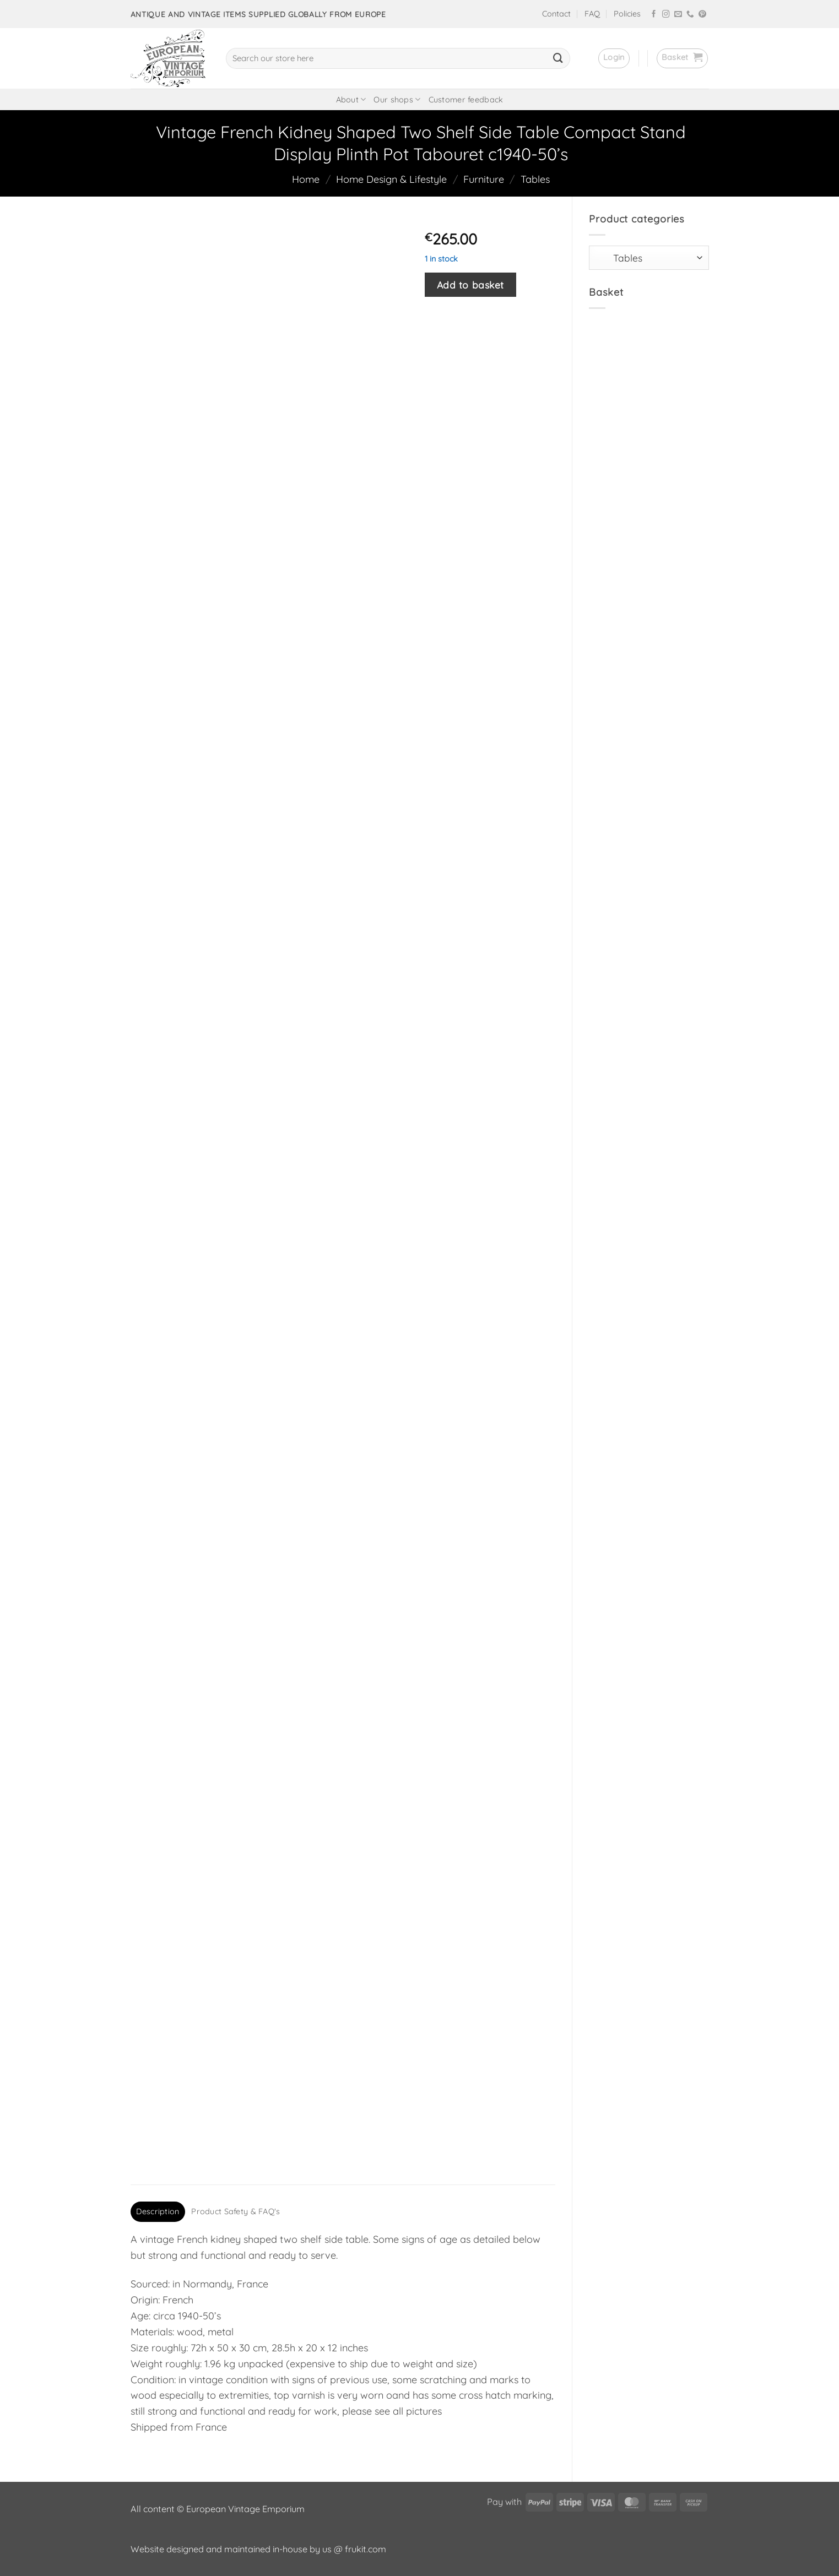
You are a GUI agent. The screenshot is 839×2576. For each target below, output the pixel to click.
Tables (535, 179)
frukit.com (365, 2549)
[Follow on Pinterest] (702, 14)
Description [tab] (157, 2211)
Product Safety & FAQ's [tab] (235, 2211)
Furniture (483, 179)
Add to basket (470, 285)
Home (306, 179)
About (351, 99)
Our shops (397, 99)
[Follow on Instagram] (666, 14)
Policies (627, 14)
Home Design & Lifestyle (391, 179)
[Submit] (558, 58)
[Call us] (690, 14)
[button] (614, 58)
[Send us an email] (678, 14)
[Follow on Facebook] (654, 14)
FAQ (592, 14)
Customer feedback (466, 100)
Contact (556, 14)
